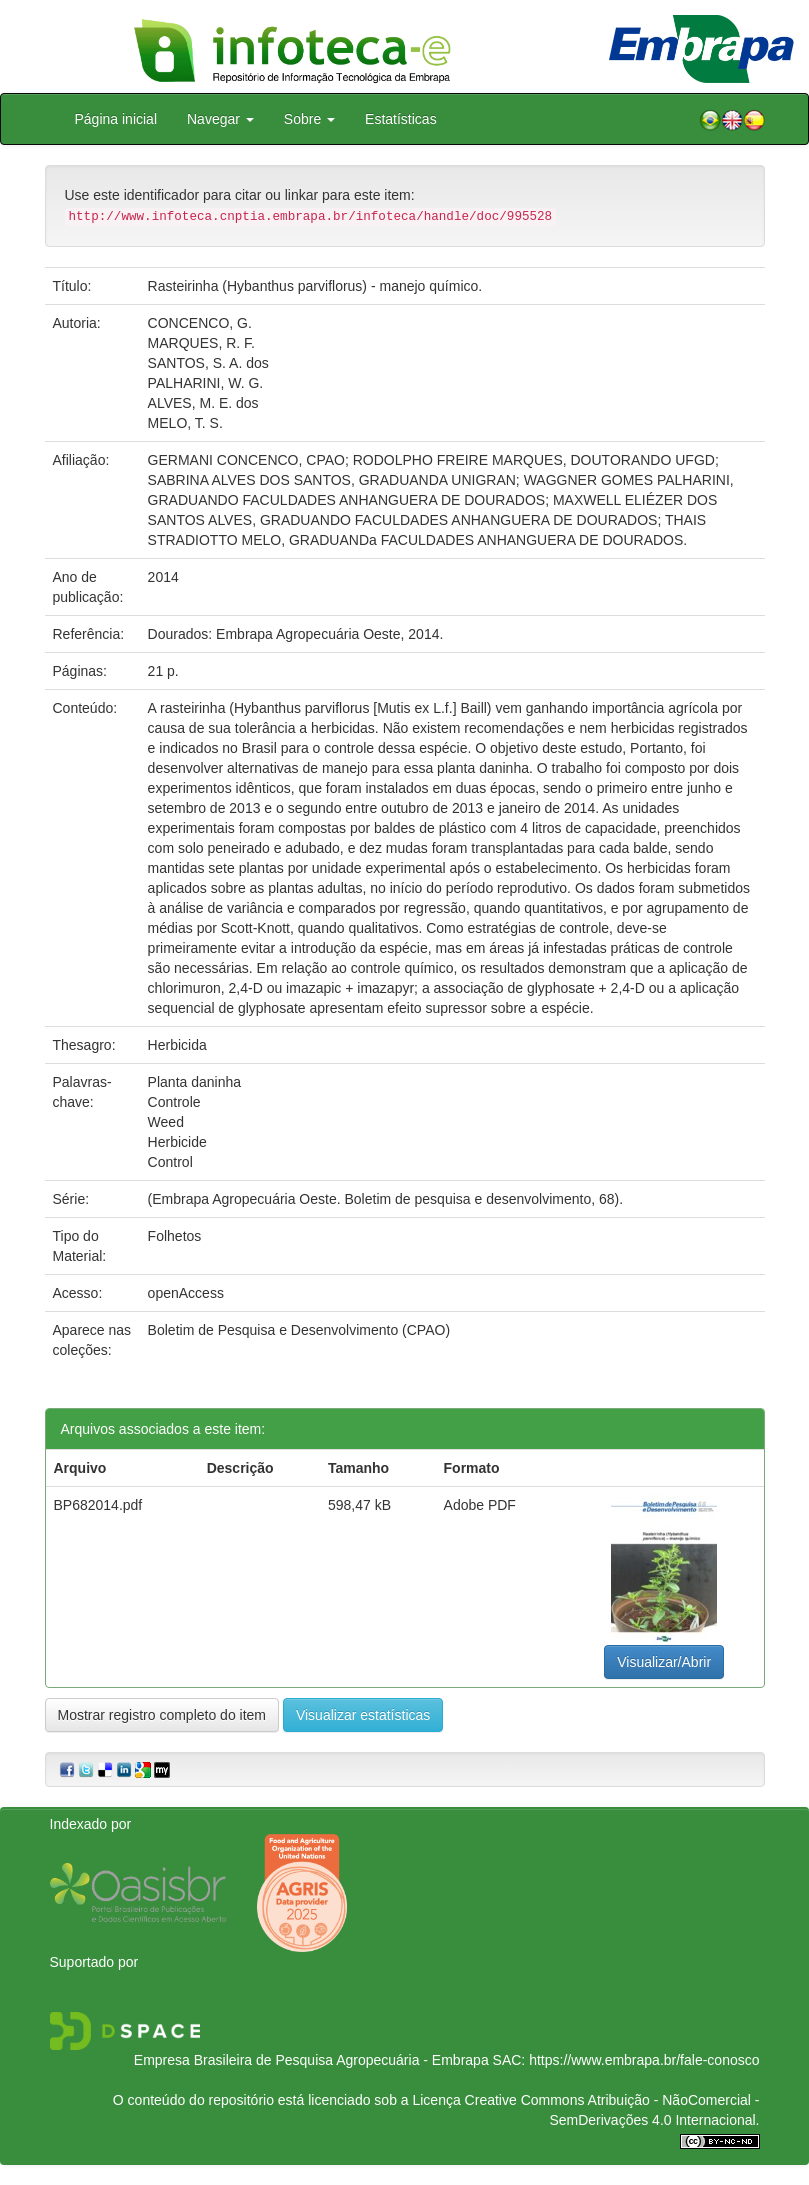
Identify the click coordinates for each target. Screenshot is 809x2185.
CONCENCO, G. (200, 323)
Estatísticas (401, 119)
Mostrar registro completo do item (162, 1715)
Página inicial (116, 119)
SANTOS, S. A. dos (208, 363)
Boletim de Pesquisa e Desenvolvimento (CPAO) (299, 1330)
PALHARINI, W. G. (206, 383)
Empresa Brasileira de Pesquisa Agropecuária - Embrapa (311, 2060)
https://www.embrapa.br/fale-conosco (644, 2060)
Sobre (309, 119)
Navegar (220, 119)
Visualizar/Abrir (664, 1662)
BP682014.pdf (98, 1505)
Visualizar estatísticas (363, 1715)
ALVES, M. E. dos (203, 403)
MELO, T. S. (185, 423)
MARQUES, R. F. (201, 343)
